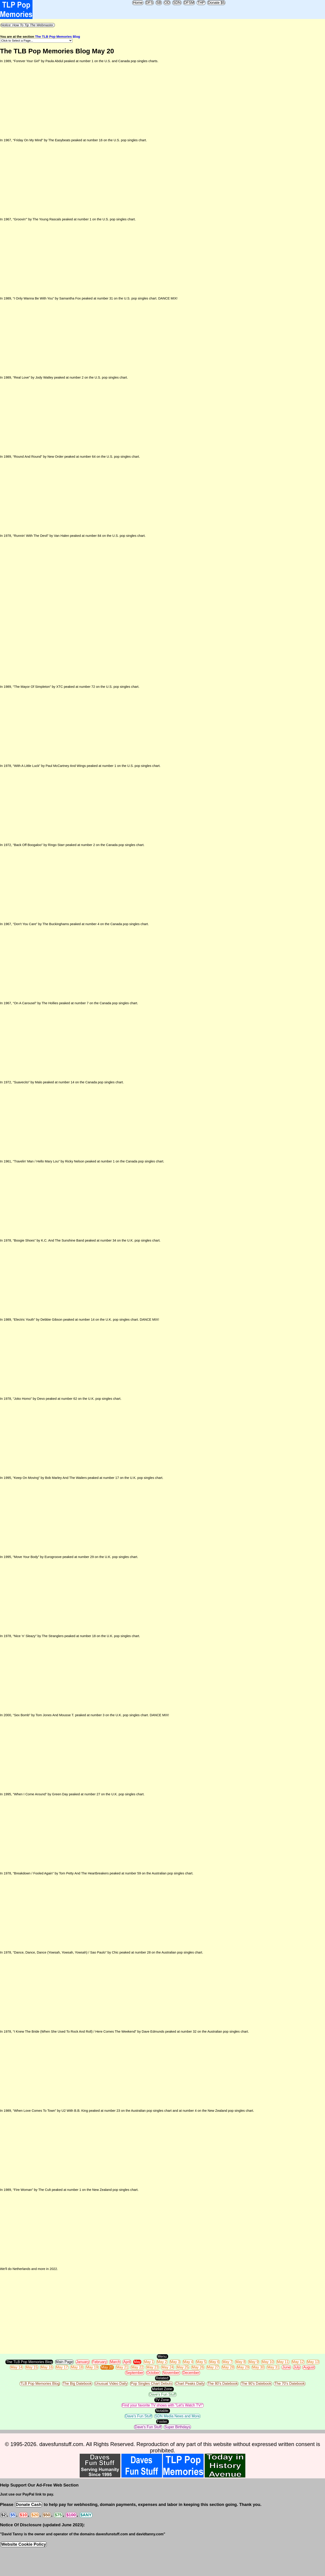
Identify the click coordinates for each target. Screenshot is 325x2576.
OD (167, 3)
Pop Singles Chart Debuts (151, 2383)
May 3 (175, 2362)
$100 (71, 2514)
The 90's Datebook (256, 2383)
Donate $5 (216, 3)
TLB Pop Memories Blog (39, 2383)
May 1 (149, 2362)
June (286, 2367)
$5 (12, 2514)
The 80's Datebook (223, 2383)
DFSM (189, 3)
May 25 (182, 2367)
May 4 (188, 2362)
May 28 (228, 2367)
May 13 (313, 2362)
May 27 (213, 2367)
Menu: (162, 2356)
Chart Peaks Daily (189, 2383)
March (115, 2362)
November (171, 2373)
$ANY (86, 2514)
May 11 (283, 2362)
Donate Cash (28, 2504)
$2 (3, 2514)
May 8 (241, 2362)
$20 (34, 2514)
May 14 (16, 2367)
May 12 (298, 2362)
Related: (162, 2378)
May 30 (258, 2367)
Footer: (162, 2421)
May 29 (243, 2367)
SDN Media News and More (177, 2416)
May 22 (137, 2367)
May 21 (122, 2367)
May (137, 2362)
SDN (177, 3)
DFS (149, 3)
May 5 (201, 2362)
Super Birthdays (177, 2427)
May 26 (198, 2367)
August (308, 2367)
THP (201, 3)
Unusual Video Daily (111, 2383)
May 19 (92, 2367)
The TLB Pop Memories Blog (57, 36)
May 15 (31, 2367)
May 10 (268, 2362)
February (99, 2362)
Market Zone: (162, 2389)
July (297, 2367)
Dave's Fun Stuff (162, 2394)
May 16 (47, 2367)
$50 (46, 2514)
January (82, 2362)
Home (138, 3)
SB (158, 3)
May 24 (167, 2367)
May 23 (152, 2367)
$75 (58, 2514)
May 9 (254, 2362)
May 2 (162, 2362)
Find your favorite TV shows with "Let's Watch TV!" (162, 2405)
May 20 (107, 2367)
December (191, 2373)
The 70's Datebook (289, 2383)
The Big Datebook (77, 2383)
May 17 (62, 2367)
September (134, 2373)
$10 (23, 2514)
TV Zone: (162, 2400)
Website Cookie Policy (23, 2544)
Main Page (64, 2362)
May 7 (227, 2362)
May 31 (273, 2367)
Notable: (162, 2411)
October (153, 2373)
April (126, 2362)
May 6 (214, 2362)
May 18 (77, 2367)
